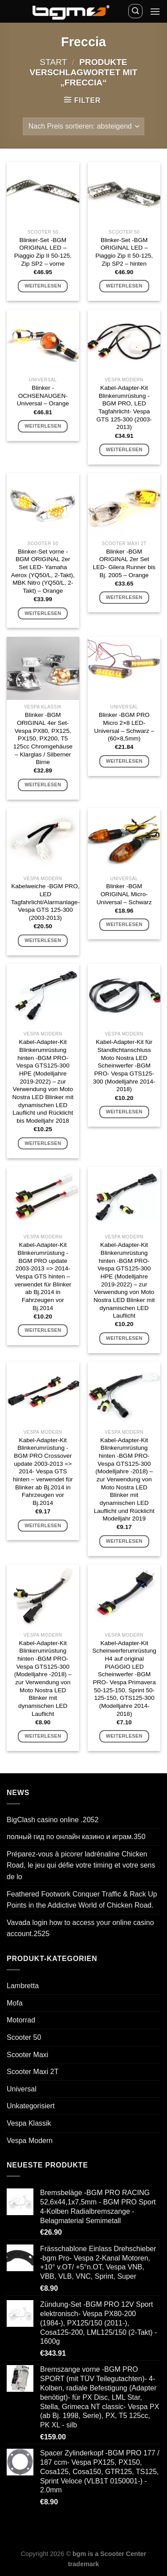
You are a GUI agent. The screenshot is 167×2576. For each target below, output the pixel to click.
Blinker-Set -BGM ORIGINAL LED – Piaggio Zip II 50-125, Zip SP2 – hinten (124, 252)
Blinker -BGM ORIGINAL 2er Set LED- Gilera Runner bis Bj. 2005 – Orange (124, 563)
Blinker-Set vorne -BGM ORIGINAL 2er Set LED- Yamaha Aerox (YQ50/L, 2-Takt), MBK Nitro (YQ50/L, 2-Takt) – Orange (43, 571)
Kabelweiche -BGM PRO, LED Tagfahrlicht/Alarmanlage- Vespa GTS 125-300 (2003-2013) (45, 902)
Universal (22, 2089)
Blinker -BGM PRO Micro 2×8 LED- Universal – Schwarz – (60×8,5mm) (124, 727)
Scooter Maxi (27, 2054)
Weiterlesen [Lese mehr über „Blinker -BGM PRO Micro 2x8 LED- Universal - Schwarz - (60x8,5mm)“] (124, 761)
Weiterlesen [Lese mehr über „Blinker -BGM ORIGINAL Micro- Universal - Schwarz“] (124, 924)
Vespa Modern (30, 2140)
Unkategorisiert (31, 2106)
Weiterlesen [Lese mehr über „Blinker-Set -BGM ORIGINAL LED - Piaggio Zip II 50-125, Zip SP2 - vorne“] (42, 285)
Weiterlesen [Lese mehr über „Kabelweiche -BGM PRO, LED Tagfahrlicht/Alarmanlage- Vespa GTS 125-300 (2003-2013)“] (42, 940)
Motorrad (21, 2020)
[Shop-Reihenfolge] (83, 126)
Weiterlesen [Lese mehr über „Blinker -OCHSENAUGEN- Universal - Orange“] (42, 426)
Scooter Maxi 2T (32, 2071)
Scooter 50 (24, 2037)
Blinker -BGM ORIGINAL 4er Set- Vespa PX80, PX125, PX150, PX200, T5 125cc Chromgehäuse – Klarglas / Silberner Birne (43, 738)
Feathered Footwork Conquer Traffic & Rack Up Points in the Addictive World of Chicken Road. (82, 1899)
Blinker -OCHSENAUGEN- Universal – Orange (43, 395)
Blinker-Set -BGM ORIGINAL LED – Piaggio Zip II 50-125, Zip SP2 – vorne (43, 252)
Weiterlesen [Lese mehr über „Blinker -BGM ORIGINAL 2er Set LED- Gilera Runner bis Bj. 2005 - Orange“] (124, 597)
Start (53, 62)
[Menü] (155, 11)
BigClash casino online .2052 (52, 1820)
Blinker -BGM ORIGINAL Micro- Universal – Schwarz (124, 894)
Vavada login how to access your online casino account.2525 (80, 1928)
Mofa (15, 2003)
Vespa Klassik (29, 2123)
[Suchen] (135, 11)
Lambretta (23, 1986)
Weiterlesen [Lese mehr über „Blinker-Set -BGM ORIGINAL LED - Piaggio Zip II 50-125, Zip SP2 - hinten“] (124, 285)
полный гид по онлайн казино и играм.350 (76, 1836)
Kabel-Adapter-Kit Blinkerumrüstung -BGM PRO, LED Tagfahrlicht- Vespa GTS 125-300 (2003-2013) (124, 407)
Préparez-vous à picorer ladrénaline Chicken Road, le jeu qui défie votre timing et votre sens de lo (81, 1865)
